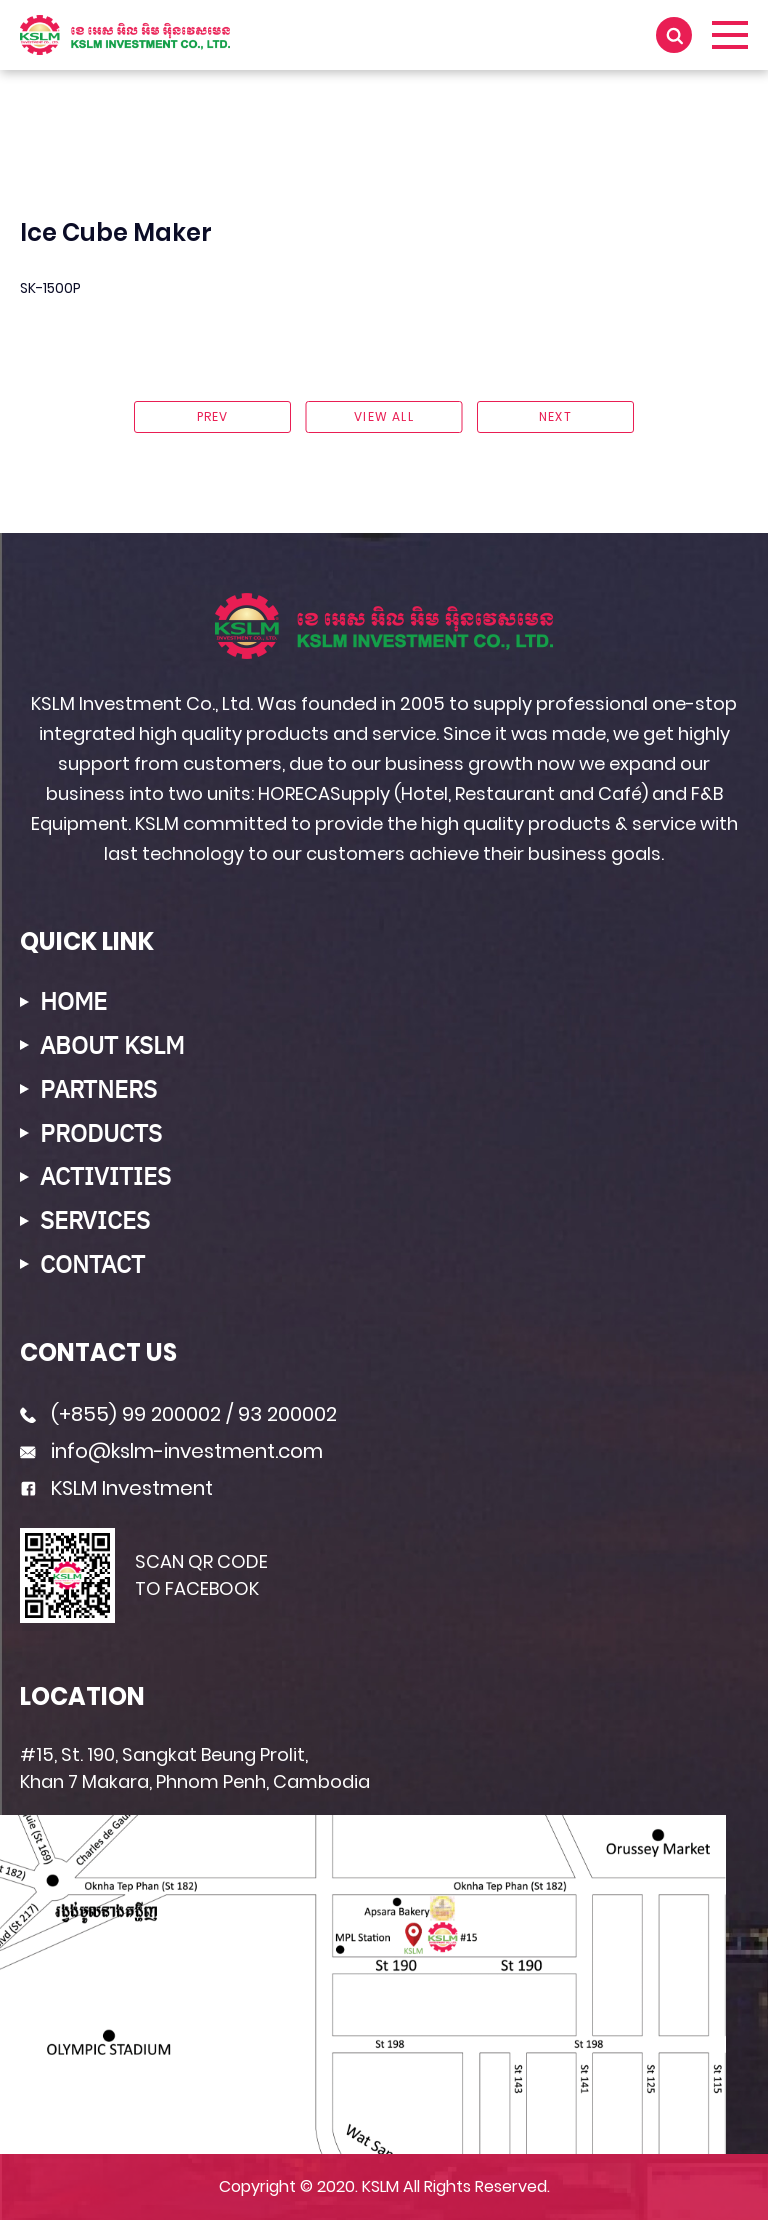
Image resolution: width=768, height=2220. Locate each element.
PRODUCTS (101, 1133)
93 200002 (287, 1414)
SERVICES (95, 1220)
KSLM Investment (132, 1488)
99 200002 (171, 1414)
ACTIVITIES (105, 1176)
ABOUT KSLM (112, 1045)
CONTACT (92, 1264)
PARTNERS (98, 1089)
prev (213, 416)
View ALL (384, 416)
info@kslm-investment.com (187, 1451)
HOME (73, 1001)
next (555, 416)
